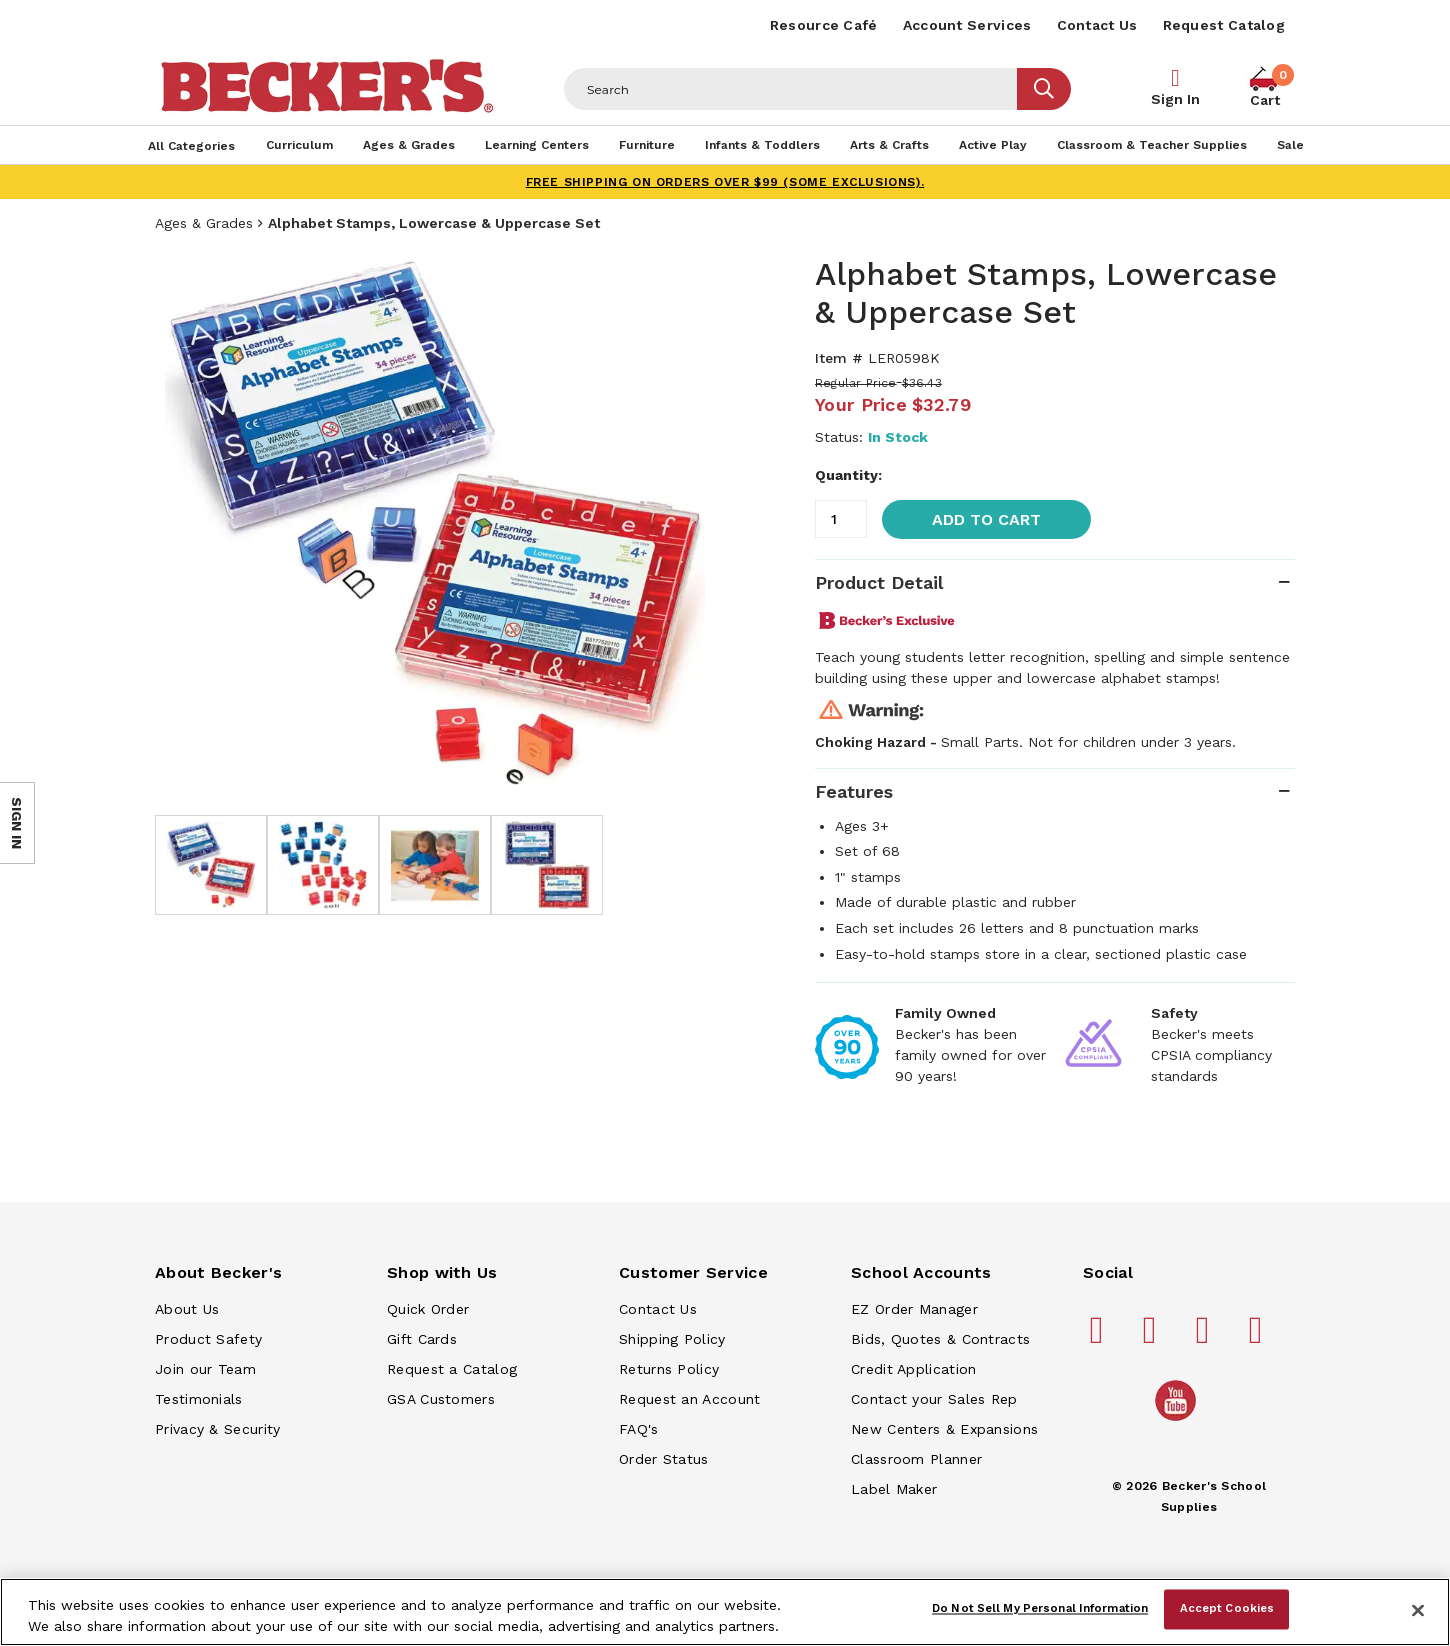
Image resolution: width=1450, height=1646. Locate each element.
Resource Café (824, 25)
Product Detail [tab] (879, 582)
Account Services (967, 25)
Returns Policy (669, 1369)
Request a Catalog (452, 1369)
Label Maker (894, 1489)
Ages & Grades (204, 223)
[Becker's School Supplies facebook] (1100, 1338)
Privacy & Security (217, 1429)
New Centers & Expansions (944, 1429)
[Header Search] (791, 89)
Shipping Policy (672, 1339)
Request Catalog (1224, 25)
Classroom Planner (916, 1459)
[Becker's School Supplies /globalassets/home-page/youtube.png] (1179, 1420)
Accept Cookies (1227, 1609)
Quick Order (428, 1309)
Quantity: (848, 475)
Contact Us (1097, 25)
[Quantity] (841, 519)
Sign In (1175, 99)
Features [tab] (854, 791)
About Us (187, 1309)
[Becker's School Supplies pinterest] (1153, 1338)
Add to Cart (986, 519)
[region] (725, 1612)
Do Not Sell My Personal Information (1040, 1609)
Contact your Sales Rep (934, 1399)
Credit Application (913, 1369)
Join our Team (205, 1369)
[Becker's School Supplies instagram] (1206, 1338)
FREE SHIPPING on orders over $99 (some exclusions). (725, 182)
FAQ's (639, 1429)
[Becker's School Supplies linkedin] (1259, 1338)
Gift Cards (422, 1339)
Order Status (664, 1459)
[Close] (1418, 1610)
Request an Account (689, 1399)
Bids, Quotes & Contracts (940, 1339)
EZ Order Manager (914, 1309)
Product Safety (208, 1339)
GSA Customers (441, 1399)
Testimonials (199, 1399)
